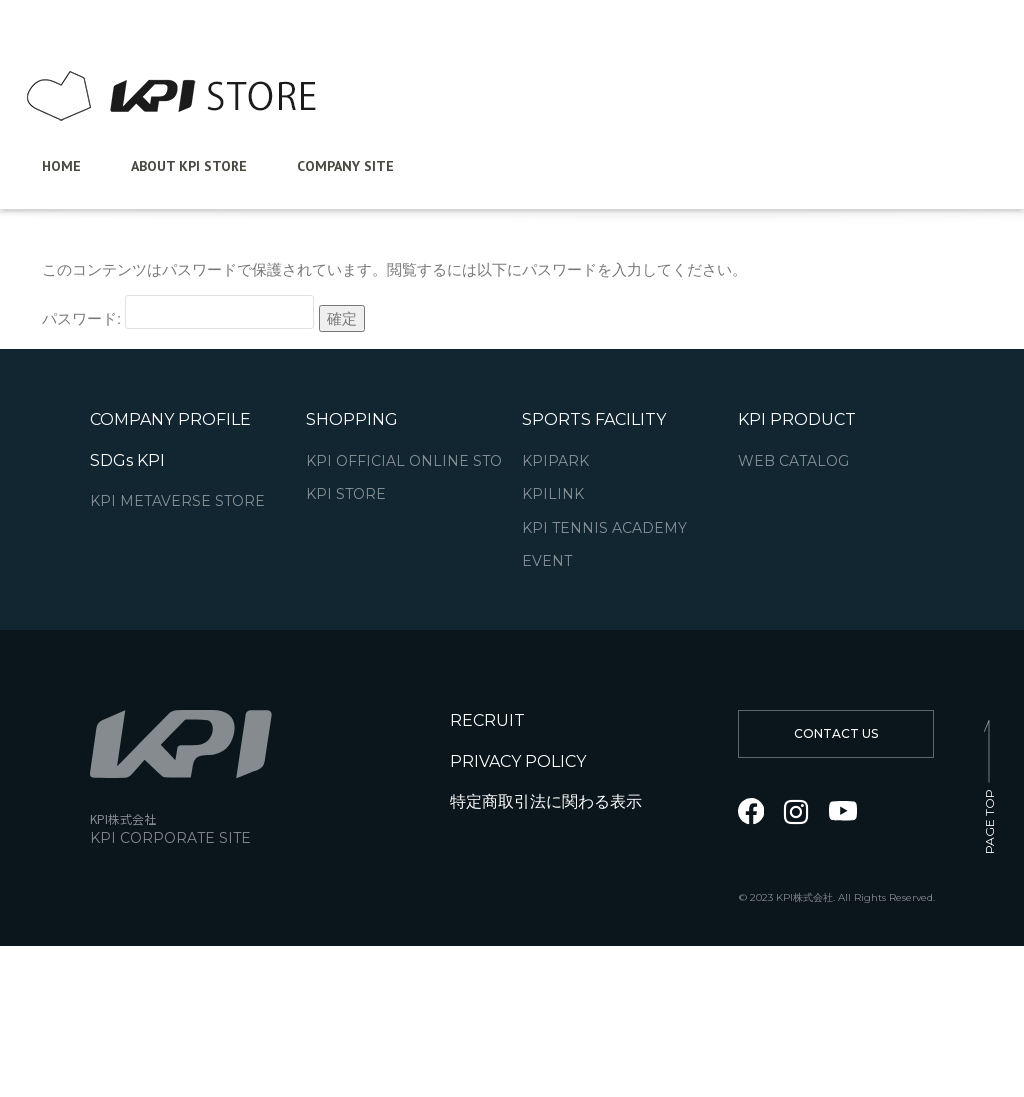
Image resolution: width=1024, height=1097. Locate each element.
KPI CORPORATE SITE (170, 838)
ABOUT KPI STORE (189, 166)
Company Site (345, 166)
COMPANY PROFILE (170, 419)
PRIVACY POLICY (518, 761)
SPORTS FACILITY (594, 419)
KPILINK (553, 494)
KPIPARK (555, 461)
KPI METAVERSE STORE (177, 501)
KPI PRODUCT (797, 419)
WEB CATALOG (793, 461)
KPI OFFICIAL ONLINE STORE (414, 461)
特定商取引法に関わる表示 (546, 801)
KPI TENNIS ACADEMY (604, 528)
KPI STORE (346, 494)
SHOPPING (352, 419)
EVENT (547, 561)
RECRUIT (487, 720)
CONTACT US (836, 733)
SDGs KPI (127, 460)
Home (61, 166)
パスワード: (178, 312)
